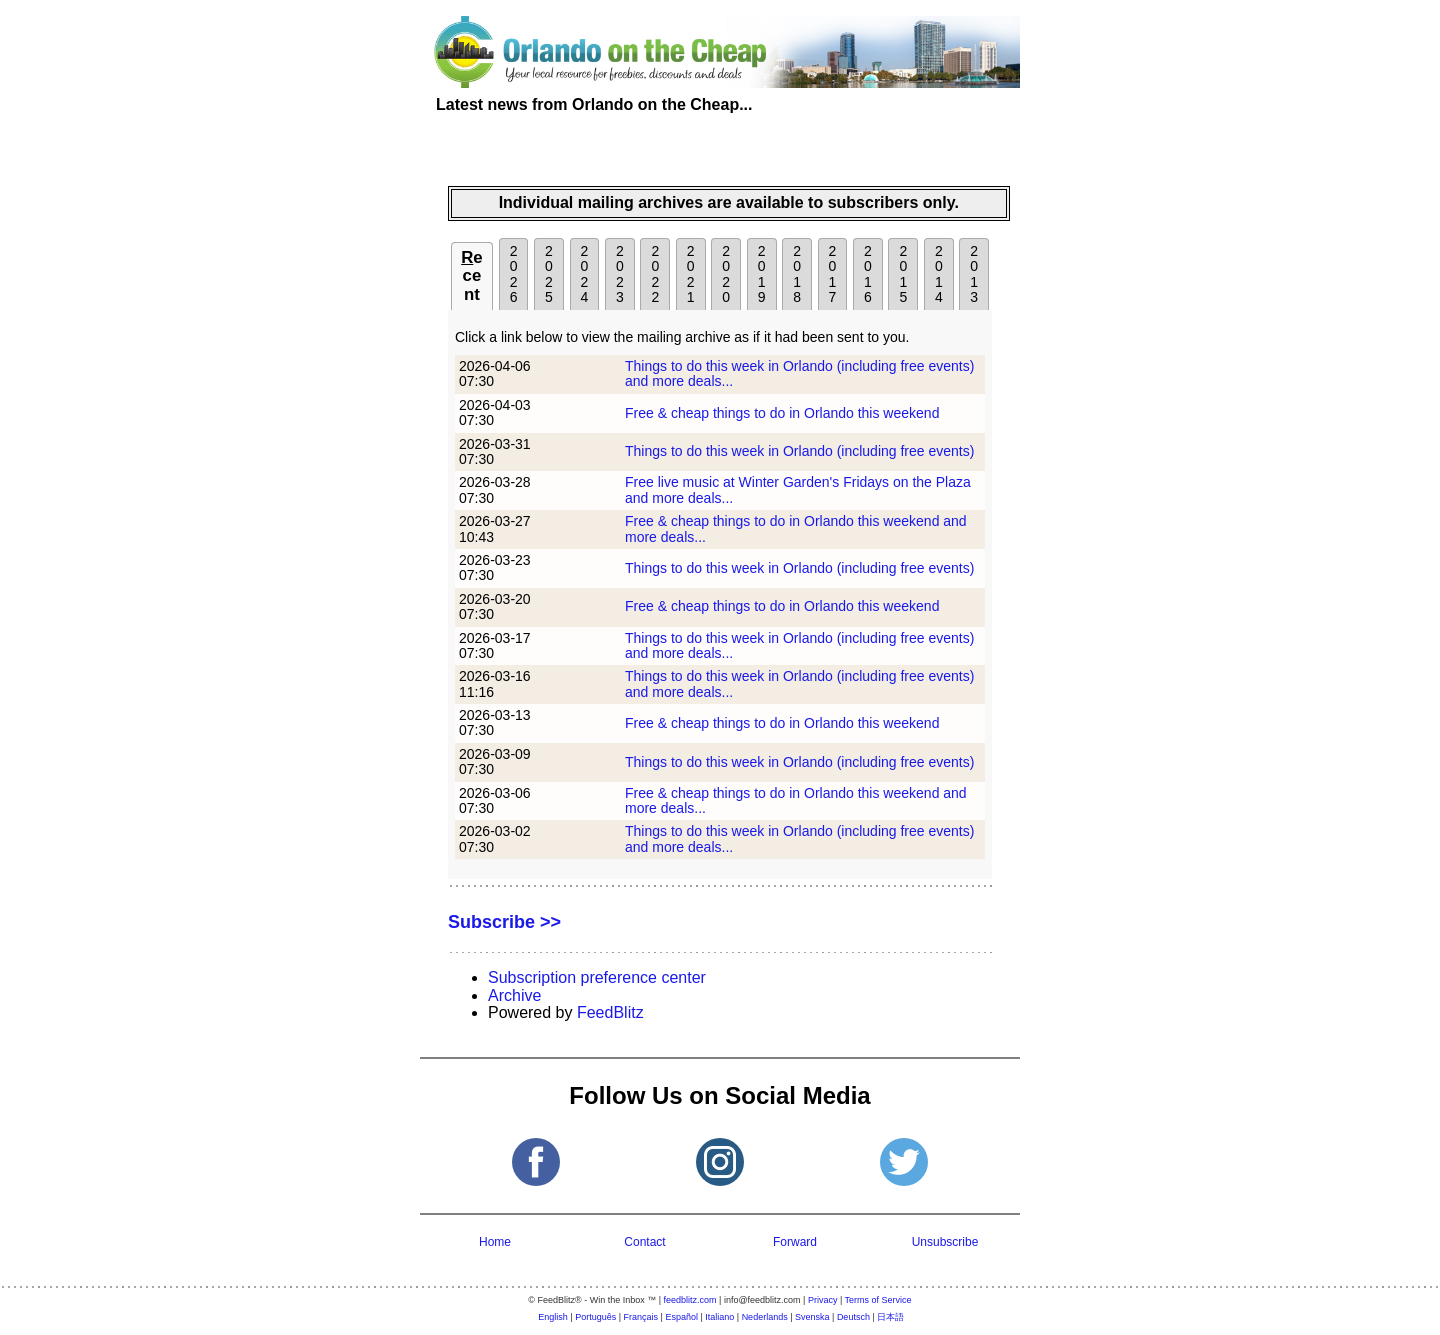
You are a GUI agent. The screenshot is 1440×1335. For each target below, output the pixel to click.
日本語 (890, 1317)
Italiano (719, 1317)
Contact (644, 1242)
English (553, 1317)
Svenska (812, 1317)
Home (495, 1242)
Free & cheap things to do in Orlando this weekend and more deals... (796, 528)
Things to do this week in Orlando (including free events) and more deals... (799, 373)
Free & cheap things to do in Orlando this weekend (782, 413)
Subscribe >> (504, 922)
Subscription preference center (597, 977)
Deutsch (853, 1317)
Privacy (823, 1300)
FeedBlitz (610, 1012)
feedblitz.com (690, 1300)
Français (641, 1317)
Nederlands (765, 1317)
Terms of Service (878, 1300)
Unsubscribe (945, 1242)
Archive (514, 995)
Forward (795, 1242)
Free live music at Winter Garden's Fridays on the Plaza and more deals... (798, 489)
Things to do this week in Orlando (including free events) (799, 451)
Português (595, 1317)
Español (681, 1317)
